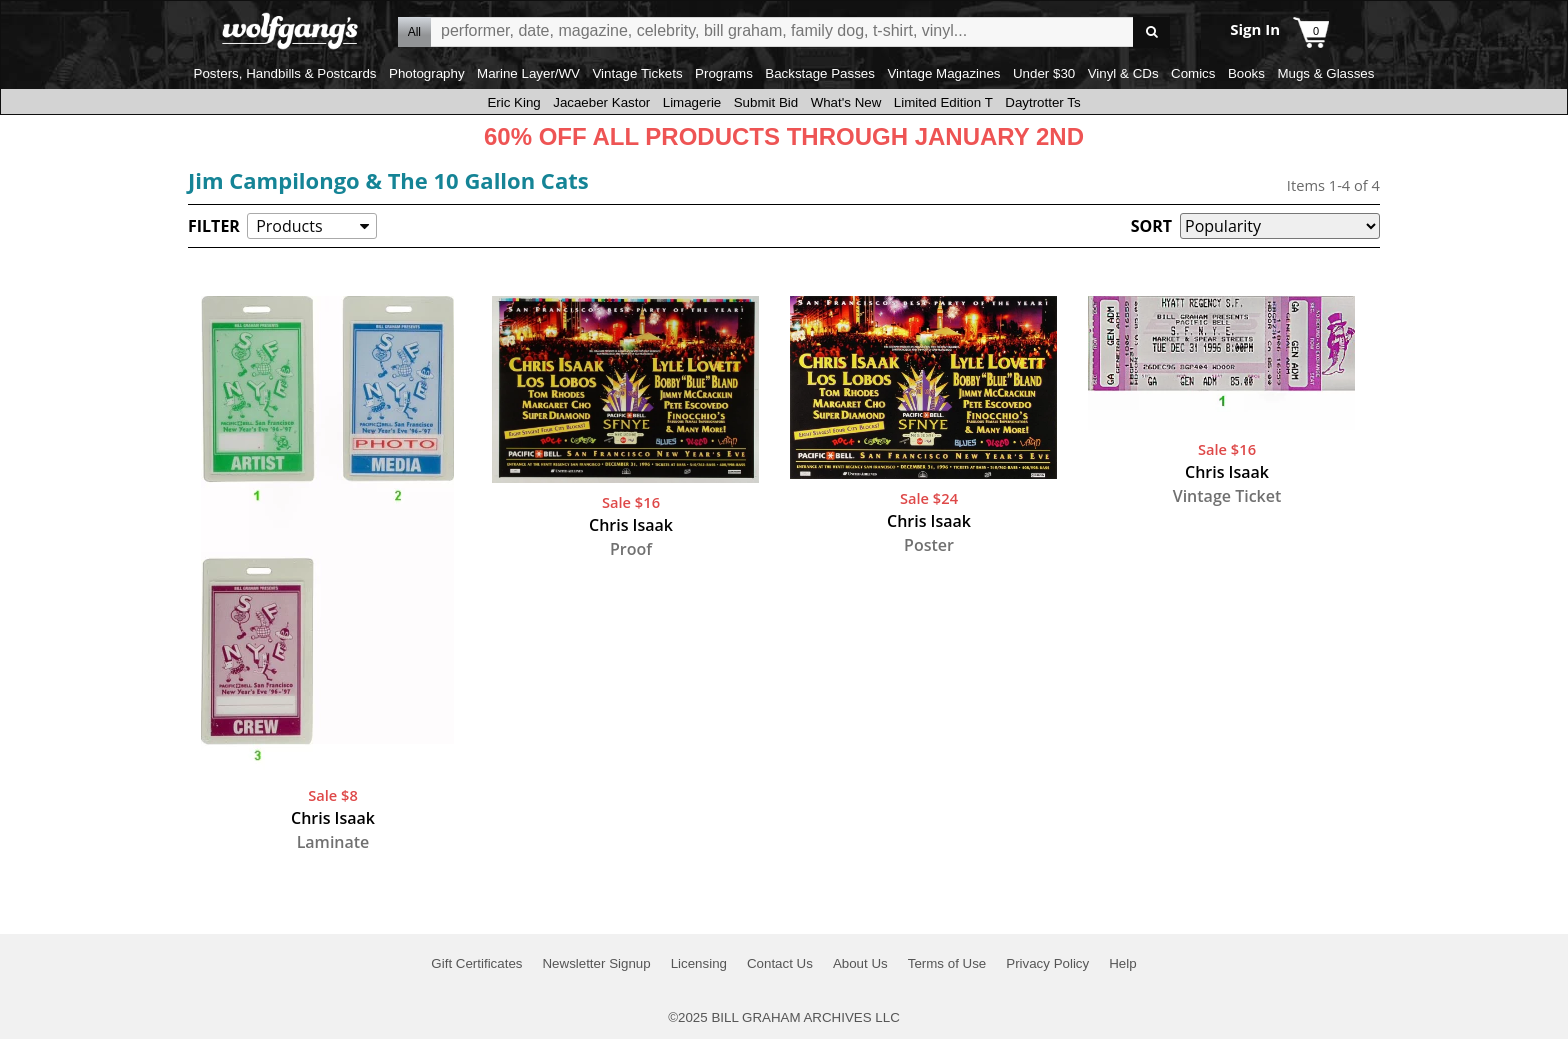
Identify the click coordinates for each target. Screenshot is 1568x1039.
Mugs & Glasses (1325, 73)
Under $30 (1044, 73)
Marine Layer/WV (528, 73)
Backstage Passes (820, 73)
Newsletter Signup (596, 963)
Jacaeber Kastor (601, 102)
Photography (427, 73)
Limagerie (692, 102)
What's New (846, 102)
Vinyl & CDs (1123, 73)
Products (289, 226)
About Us (860, 963)
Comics (1193, 73)
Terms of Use (947, 963)
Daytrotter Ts (1042, 102)
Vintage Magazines (943, 73)
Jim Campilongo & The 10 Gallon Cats (388, 180)
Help (1122, 963)
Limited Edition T (943, 102)
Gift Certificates (476, 963)
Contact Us (780, 963)
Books (1246, 73)
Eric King (513, 102)
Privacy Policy (1047, 963)
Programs (724, 73)
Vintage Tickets (637, 73)
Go (1151, 32)
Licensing (699, 963)
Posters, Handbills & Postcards (285, 73)
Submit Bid (766, 102)
